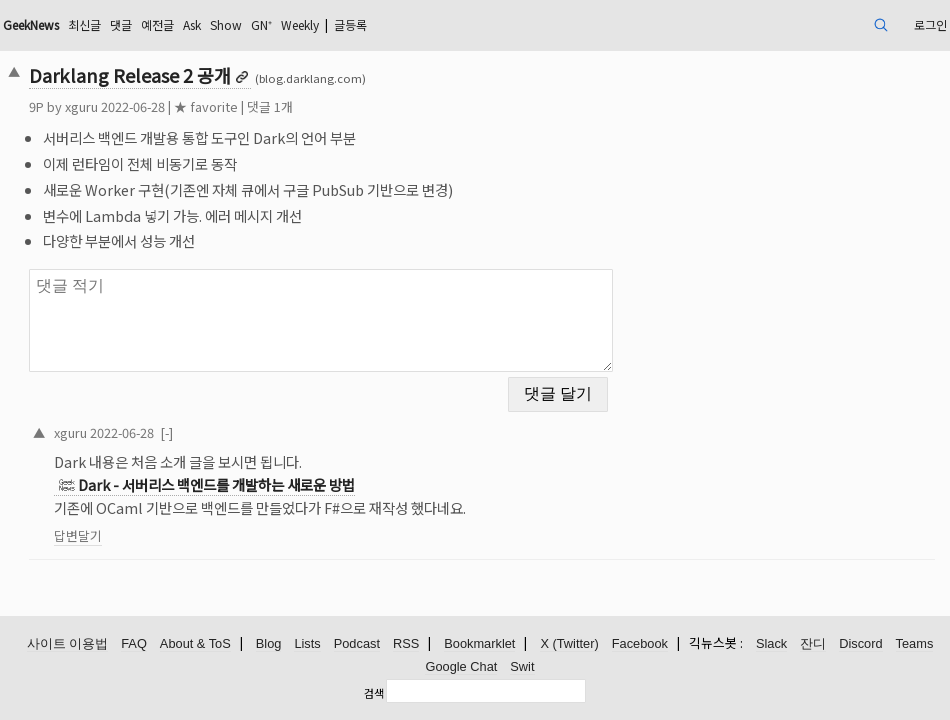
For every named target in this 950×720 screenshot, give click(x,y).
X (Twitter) (569, 644)
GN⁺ (403, 24)
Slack (771, 644)
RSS (406, 644)
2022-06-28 (212, 419)
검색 (374, 693)
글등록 (511, 24)
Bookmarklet (479, 644)
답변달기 (168, 523)
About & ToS (195, 644)
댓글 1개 (360, 106)
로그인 (832, 24)
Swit (522, 667)
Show (362, 24)
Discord (860, 644)
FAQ (134, 644)
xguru (171, 106)
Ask (322, 24)
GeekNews (134, 24)
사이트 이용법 (68, 644)
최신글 (198, 24)
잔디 (813, 644)
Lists (307, 644)
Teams (915, 644)
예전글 (281, 24)
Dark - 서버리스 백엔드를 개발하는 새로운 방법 (306, 472)
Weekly (450, 24)
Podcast (357, 644)
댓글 (240, 24)
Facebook (640, 644)
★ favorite (296, 106)
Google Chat (461, 667)
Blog (269, 644)
